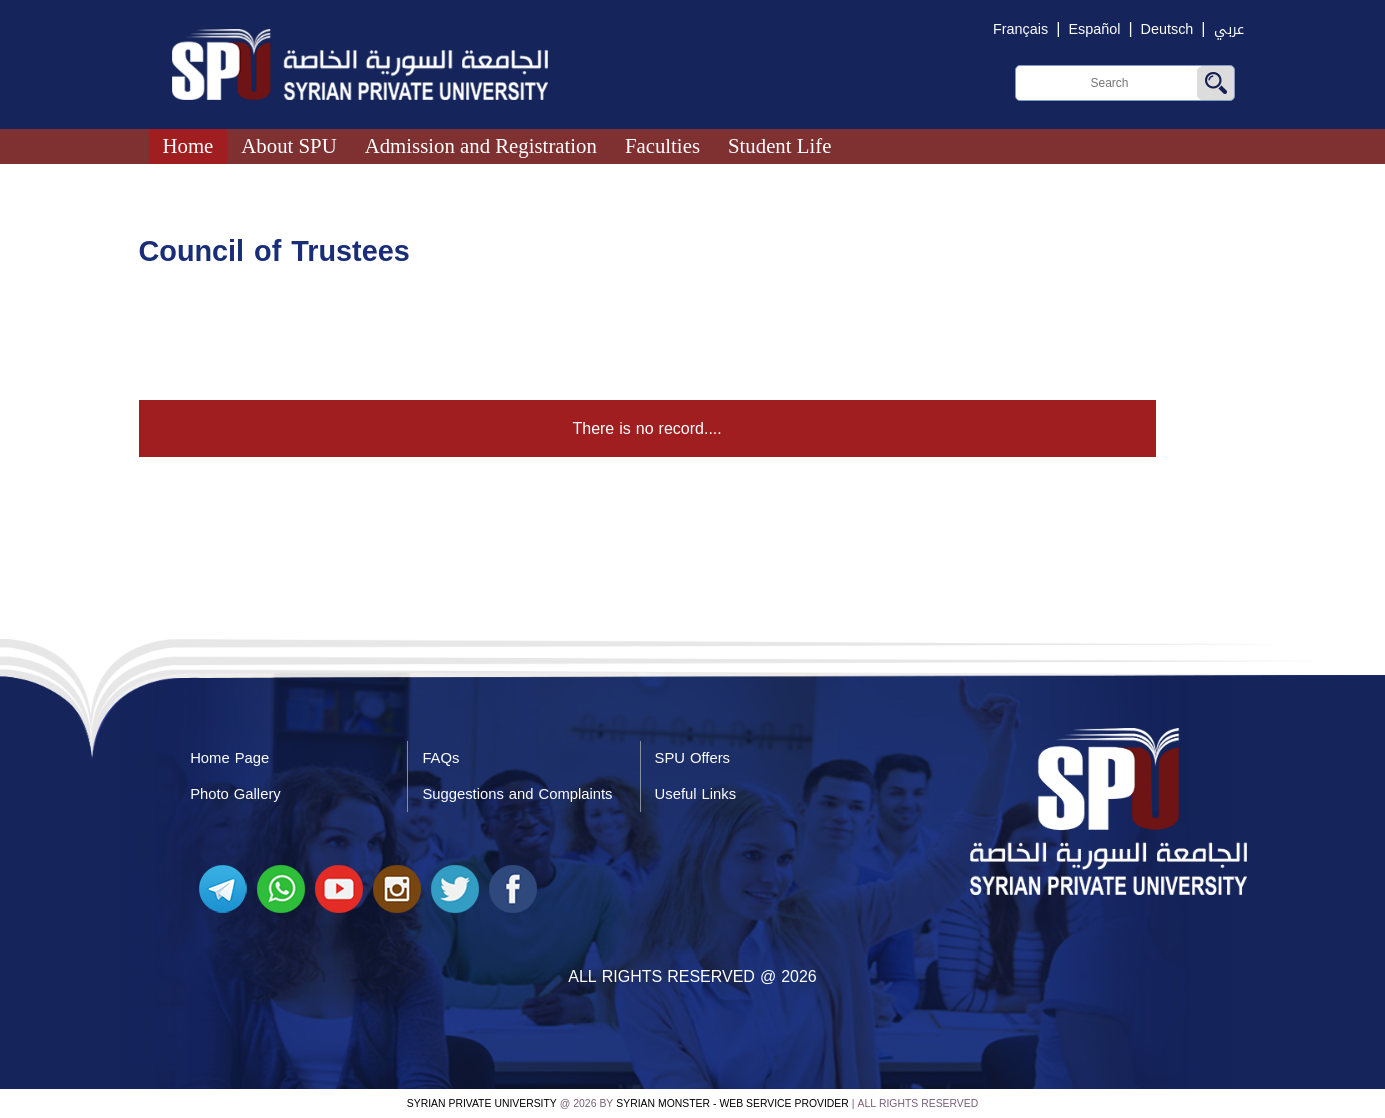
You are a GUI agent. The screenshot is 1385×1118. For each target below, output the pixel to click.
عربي (1229, 29)
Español (1094, 29)
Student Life (779, 145)
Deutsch (1167, 29)
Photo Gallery (235, 794)
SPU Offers (692, 758)
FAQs (440, 758)
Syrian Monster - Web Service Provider (732, 1103)
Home (188, 145)
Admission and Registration (481, 145)
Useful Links (695, 794)
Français (1020, 29)
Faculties (662, 145)
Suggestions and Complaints (517, 794)
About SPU (288, 145)
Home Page (229, 758)
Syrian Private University (482, 1103)
